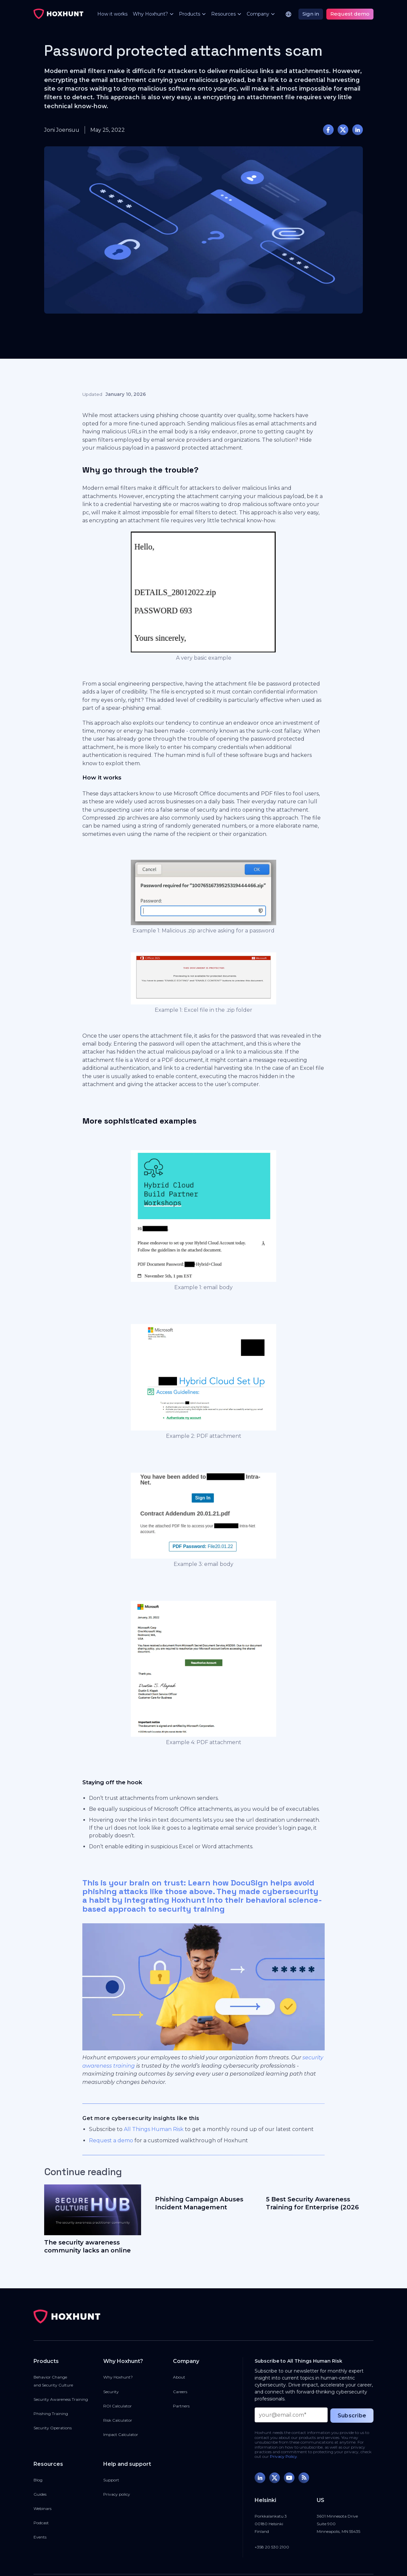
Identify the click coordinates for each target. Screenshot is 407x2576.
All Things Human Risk (154, 2129)
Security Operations (53, 2427)
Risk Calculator (117, 2420)
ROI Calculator (117, 2405)
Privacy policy (116, 2494)
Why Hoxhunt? (118, 2377)
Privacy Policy (283, 2456)
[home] (58, 14)
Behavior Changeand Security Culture (53, 2381)
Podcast (41, 2522)
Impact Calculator (120, 2434)
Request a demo (111, 2140)
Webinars (42, 2508)
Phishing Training (51, 2413)
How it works (112, 14)
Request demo (349, 14)
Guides (40, 2494)
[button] (150, 14)
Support (111, 2479)
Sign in (310, 14)
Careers (180, 2391)
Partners (181, 2405)
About (179, 2377)
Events (40, 2537)
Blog (38, 2479)
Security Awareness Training (61, 2399)
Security (111, 2391)
